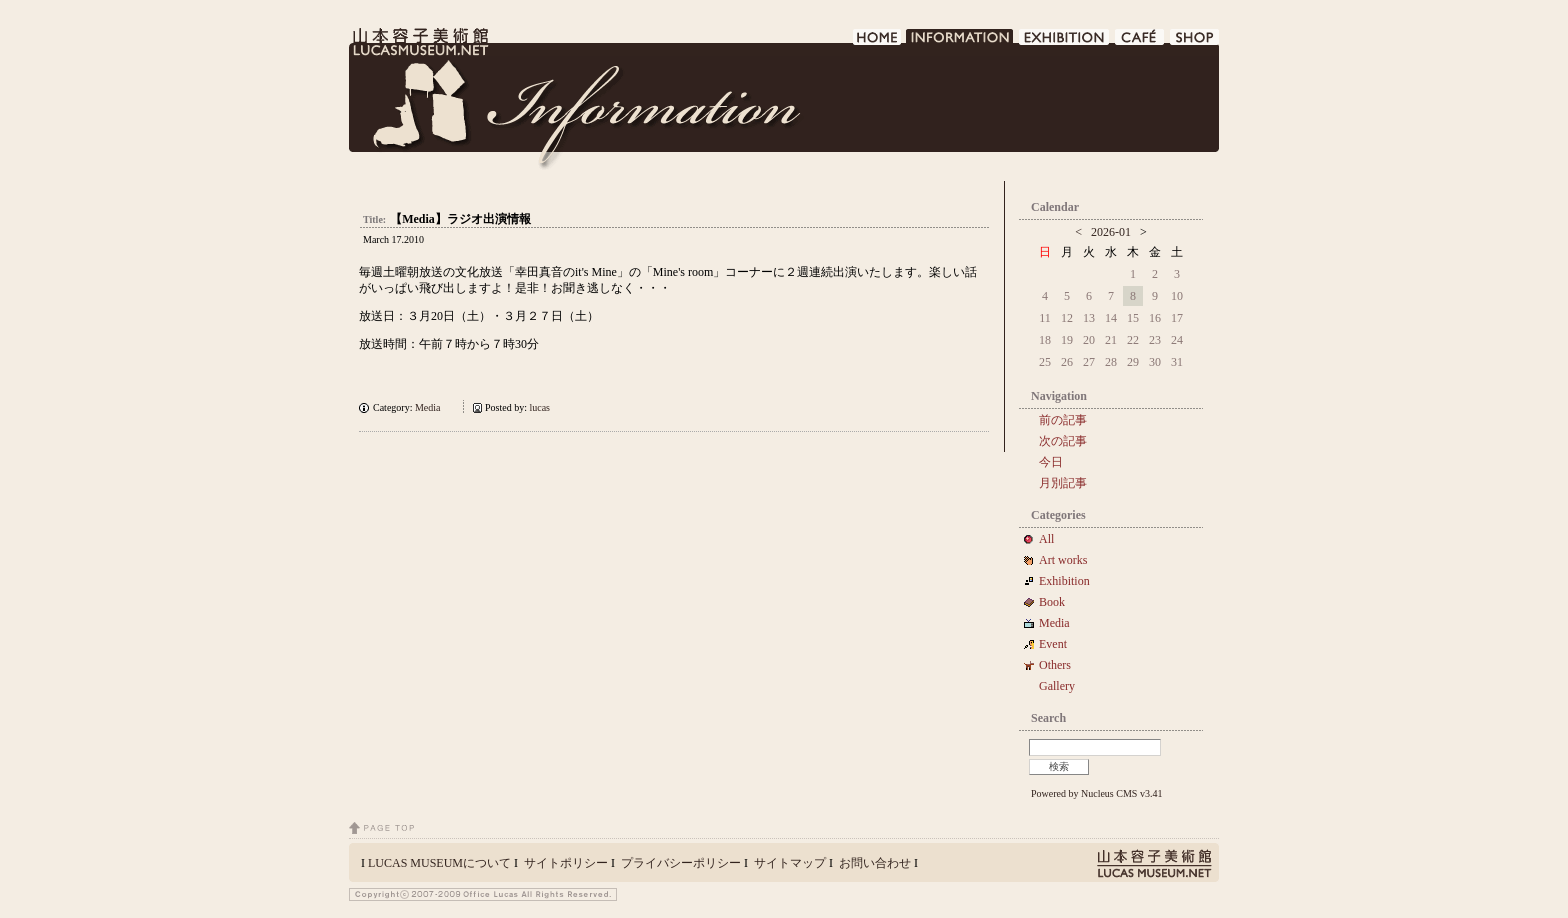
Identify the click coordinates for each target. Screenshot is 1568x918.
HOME (877, 42)
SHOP (1194, 42)
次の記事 (1063, 441)
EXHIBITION (1065, 42)
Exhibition (1064, 581)
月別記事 (1063, 483)
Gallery (1057, 686)
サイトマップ (790, 863)
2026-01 (1111, 232)
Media (433, 407)
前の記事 (1063, 420)
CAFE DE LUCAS (1140, 42)
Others (1055, 665)
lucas (539, 407)
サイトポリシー (566, 863)
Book (1058, 602)
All (1046, 539)
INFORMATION (960, 42)
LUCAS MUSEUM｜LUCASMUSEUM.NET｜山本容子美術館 (419, 42)
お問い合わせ (875, 863)
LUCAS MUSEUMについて (439, 863)
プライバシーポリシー (681, 863)
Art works (1063, 560)
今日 (1051, 462)
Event (1053, 644)
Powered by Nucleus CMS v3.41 (1096, 793)
